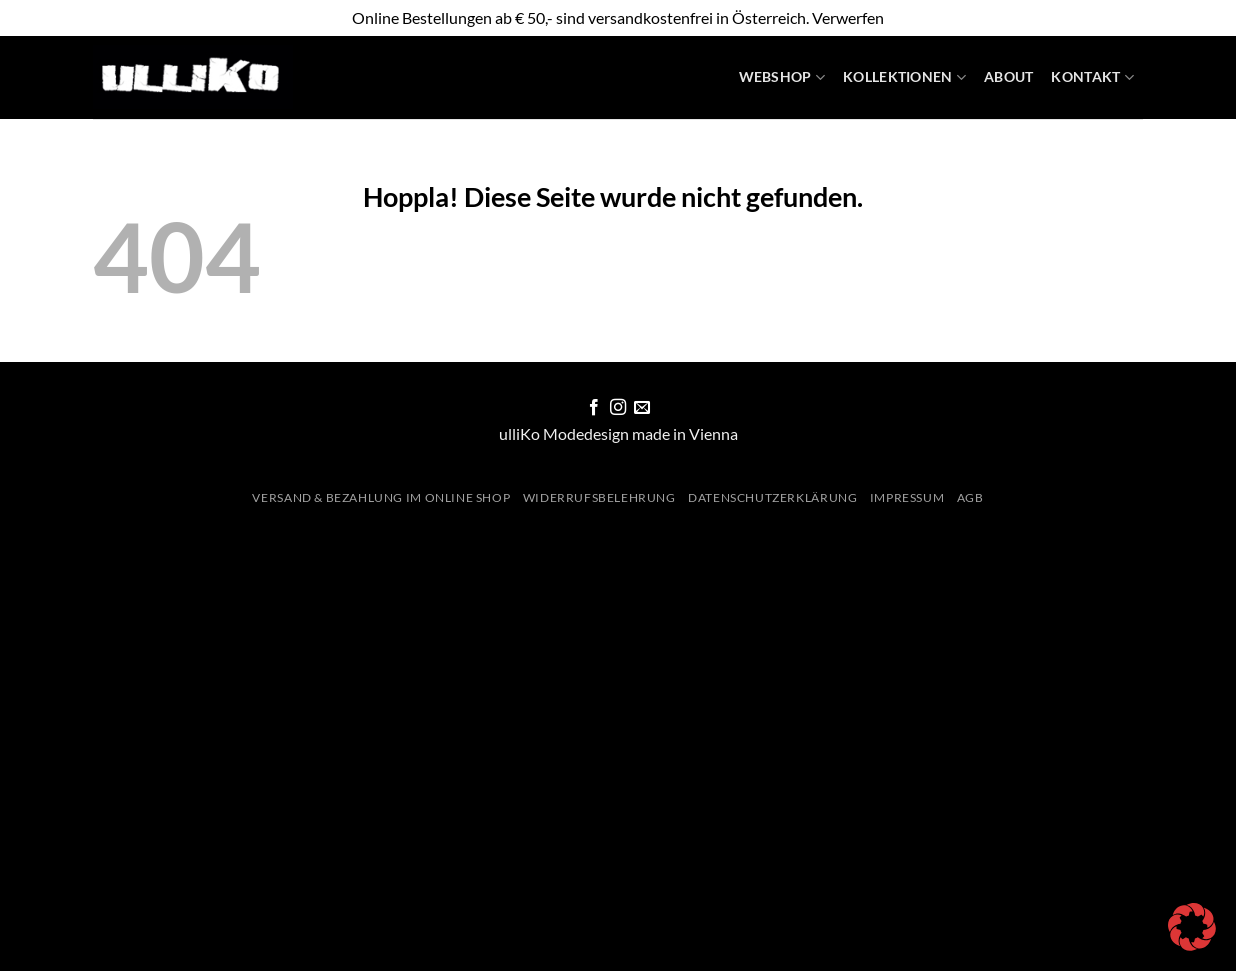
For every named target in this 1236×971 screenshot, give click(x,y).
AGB (970, 497)
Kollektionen (904, 77)
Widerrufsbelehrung (599, 497)
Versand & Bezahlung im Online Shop (381, 497)
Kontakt (1092, 77)
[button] (1192, 927)
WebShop (782, 77)
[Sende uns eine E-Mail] (642, 408)
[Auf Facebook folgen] (593, 408)
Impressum (907, 497)
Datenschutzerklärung (772, 497)
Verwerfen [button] (848, 17)
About (1008, 76)
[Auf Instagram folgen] (618, 408)
